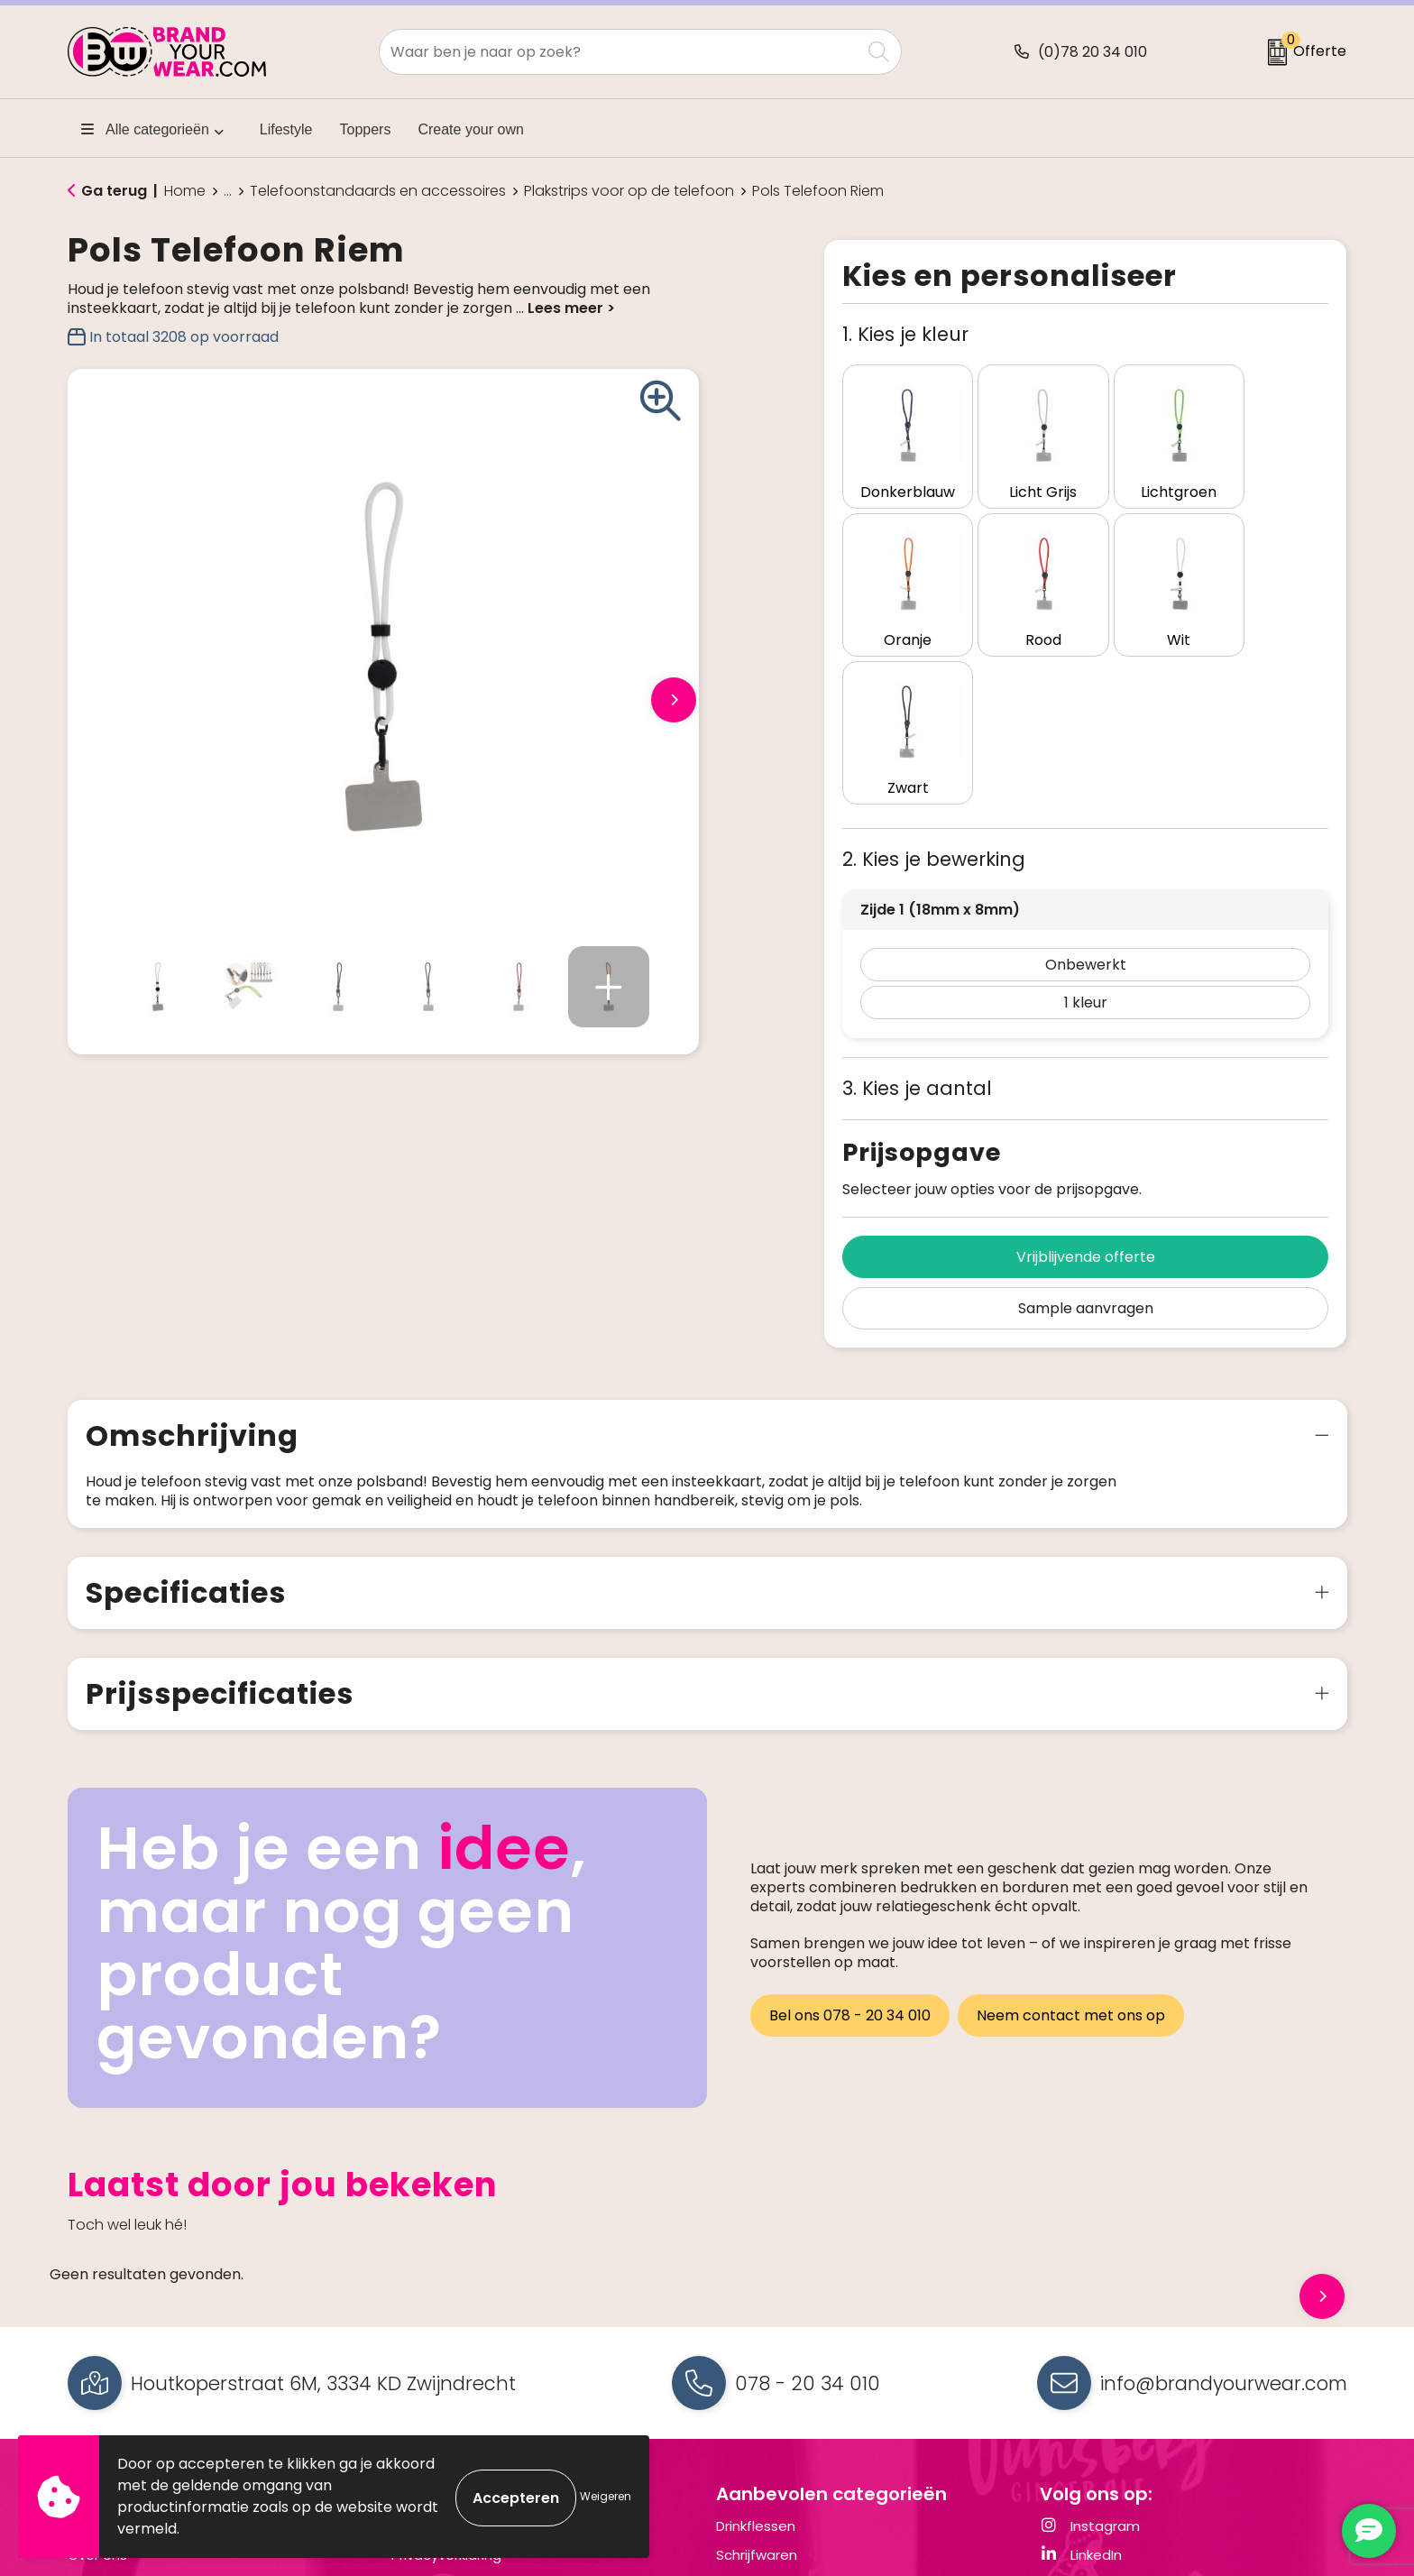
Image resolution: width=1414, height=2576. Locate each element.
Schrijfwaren (756, 2378)
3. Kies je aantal (917, 912)
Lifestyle (286, 129)
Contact (96, 2350)
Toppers (365, 129)
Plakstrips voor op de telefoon (629, 191)
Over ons (97, 2378)
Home (185, 191)
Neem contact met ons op (1073, 1836)
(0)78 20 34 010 (1092, 51)
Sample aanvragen (1085, 1132)
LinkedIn (1081, 2378)
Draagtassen (759, 2434)
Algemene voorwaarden (472, 2350)
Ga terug (114, 190)
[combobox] (619, 51)
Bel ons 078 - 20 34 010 (850, 1836)
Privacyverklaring (446, 2378)
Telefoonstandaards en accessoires (378, 191)
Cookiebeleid (435, 2406)
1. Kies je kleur (905, 334)
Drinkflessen (755, 2350)
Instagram (1090, 2350)
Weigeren (605, 2496)
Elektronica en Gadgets (794, 2406)
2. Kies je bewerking (933, 683)
